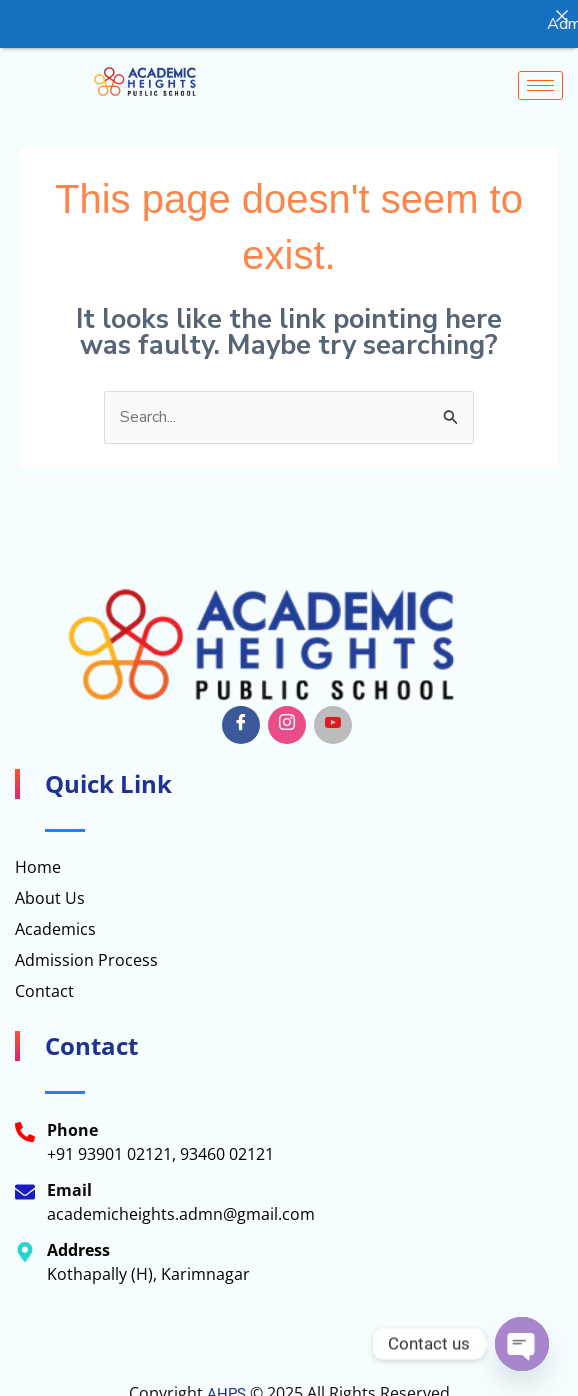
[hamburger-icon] (540, 84)
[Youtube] (333, 725)
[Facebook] (241, 725)
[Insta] (287, 725)
